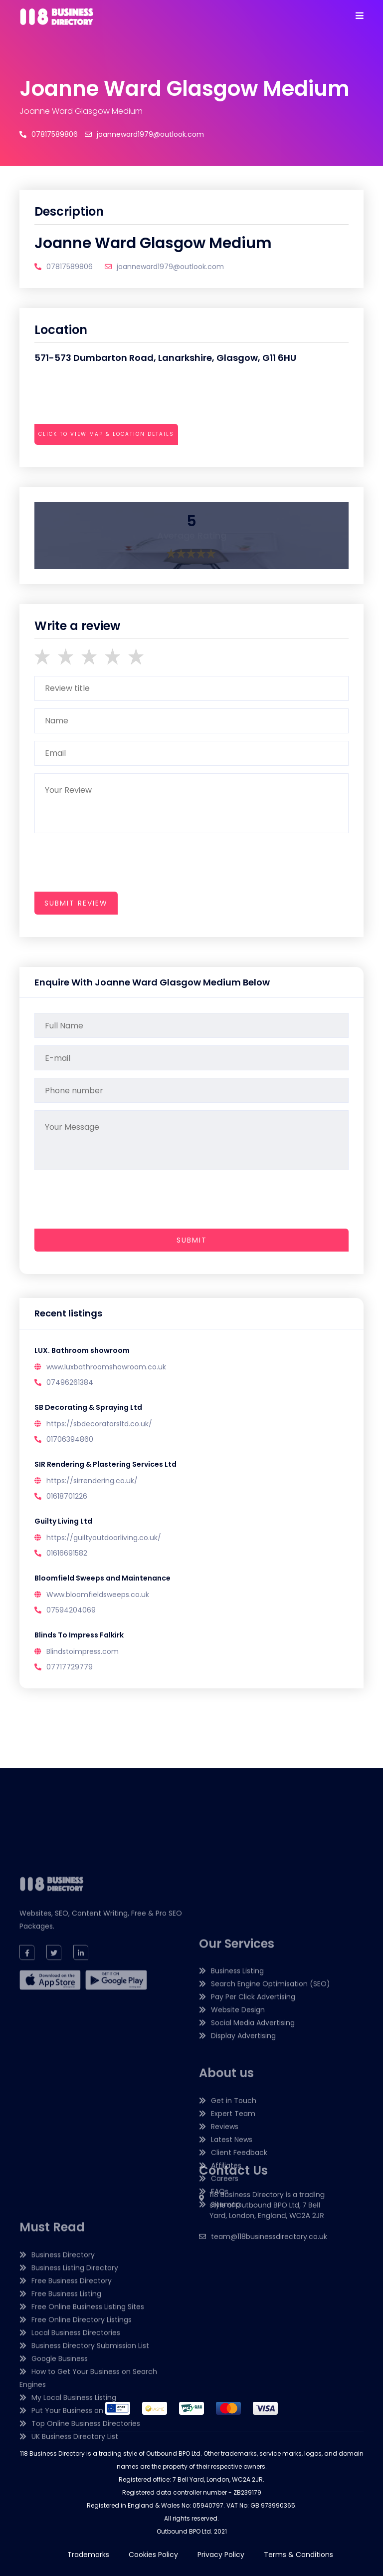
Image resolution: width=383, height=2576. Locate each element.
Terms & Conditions (298, 2555)
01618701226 (66, 1496)
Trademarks (88, 2555)
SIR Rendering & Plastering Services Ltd (105, 1464)
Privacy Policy (220, 2555)
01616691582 (66, 1553)
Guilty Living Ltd (63, 1521)
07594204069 (71, 1610)
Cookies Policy (153, 2555)
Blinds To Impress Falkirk (79, 1635)
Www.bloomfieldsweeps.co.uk (97, 1595)
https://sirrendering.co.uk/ (92, 1481)
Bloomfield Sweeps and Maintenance (102, 1578)
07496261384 (69, 1382)
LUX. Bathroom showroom (82, 1350)
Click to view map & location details (106, 434)
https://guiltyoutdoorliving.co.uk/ (103, 1538)
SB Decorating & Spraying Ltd (88, 1407)
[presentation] (110, 461)
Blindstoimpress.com (82, 1651)
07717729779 (69, 1667)
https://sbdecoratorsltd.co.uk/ (99, 1424)
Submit (192, 1240)
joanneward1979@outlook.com (144, 134)
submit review (76, 903)
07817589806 (48, 134)
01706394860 (69, 1439)
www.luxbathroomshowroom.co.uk (106, 1367)
